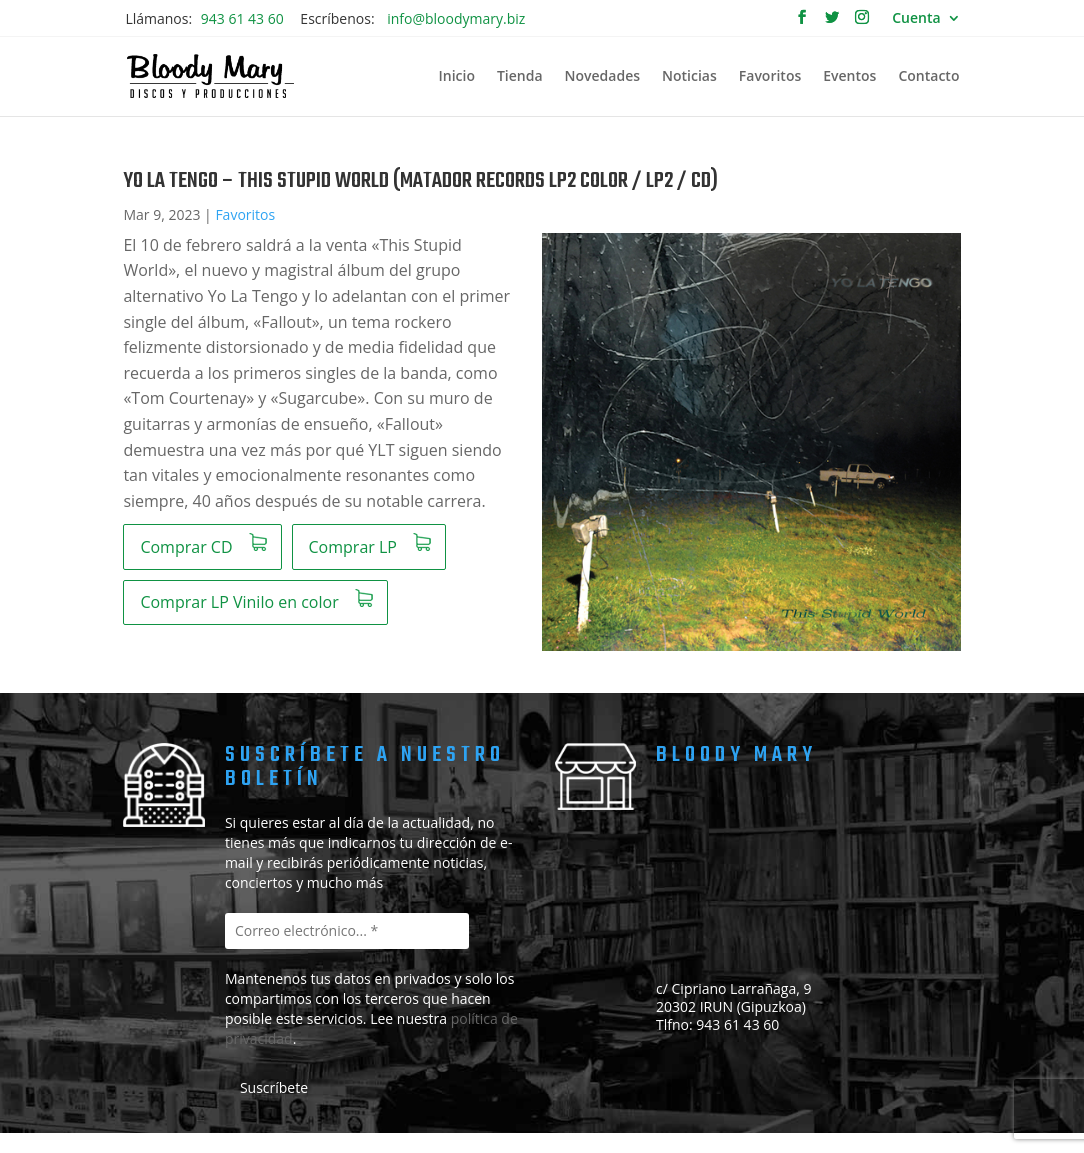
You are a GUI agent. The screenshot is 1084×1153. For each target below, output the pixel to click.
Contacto (928, 77)
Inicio (456, 77)
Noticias (689, 77)
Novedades (603, 77)
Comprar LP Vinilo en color (239, 602)
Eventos (849, 77)
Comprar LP (353, 547)
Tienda (520, 77)
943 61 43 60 (242, 18)
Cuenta (916, 19)
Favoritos (770, 77)
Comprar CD (186, 547)
